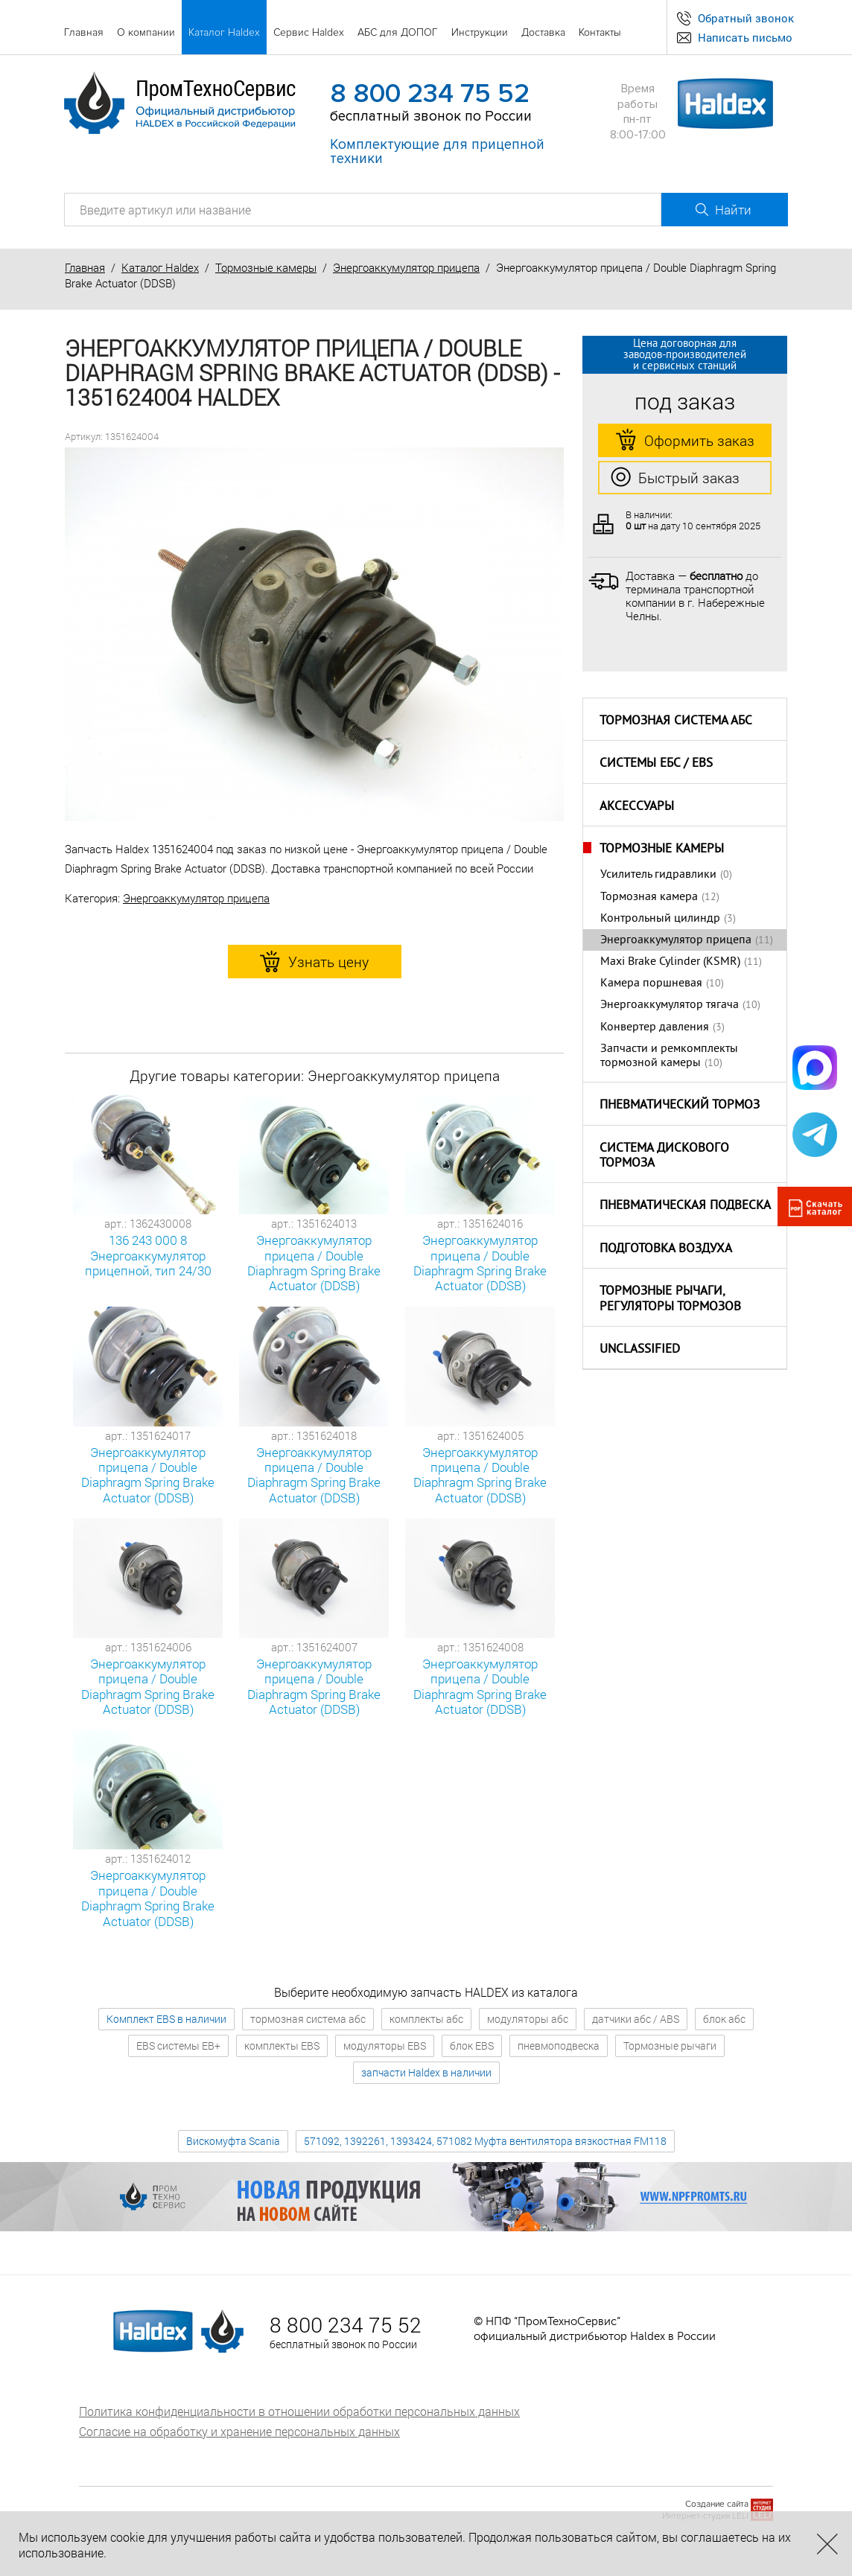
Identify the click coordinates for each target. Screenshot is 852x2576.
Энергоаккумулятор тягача (669, 1005)
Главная (85, 267)
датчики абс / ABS (635, 2019)
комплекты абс (426, 2019)
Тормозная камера (649, 897)
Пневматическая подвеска (685, 1206)
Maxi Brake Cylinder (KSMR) (670, 961)
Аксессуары (637, 807)
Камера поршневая (651, 983)
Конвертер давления (654, 1027)
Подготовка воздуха (666, 1249)
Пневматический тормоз (680, 1105)
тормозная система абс (308, 2019)
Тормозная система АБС (676, 721)
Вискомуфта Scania (233, 2141)
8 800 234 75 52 (430, 93)
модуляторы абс (527, 2019)
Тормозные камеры (266, 267)
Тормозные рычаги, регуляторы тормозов (670, 1299)
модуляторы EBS (384, 2045)
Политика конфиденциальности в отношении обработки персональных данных (299, 2411)
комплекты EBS (282, 2045)
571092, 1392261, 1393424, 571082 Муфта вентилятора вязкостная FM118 (485, 2141)
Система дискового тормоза (664, 1156)
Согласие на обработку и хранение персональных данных (239, 2431)
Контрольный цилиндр (660, 918)
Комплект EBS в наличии (166, 2019)
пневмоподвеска (559, 2045)
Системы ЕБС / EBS (656, 763)
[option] (314, 634)
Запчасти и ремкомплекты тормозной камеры (669, 1056)
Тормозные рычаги (669, 2045)
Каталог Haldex (160, 267)
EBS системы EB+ (178, 2045)
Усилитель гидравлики (658, 874)
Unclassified (640, 1349)
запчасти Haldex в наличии (426, 2072)
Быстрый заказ (675, 478)
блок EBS (472, 2045)
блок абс (724, 2019)
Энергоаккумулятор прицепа (406, 267)
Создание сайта (716, 2504)
